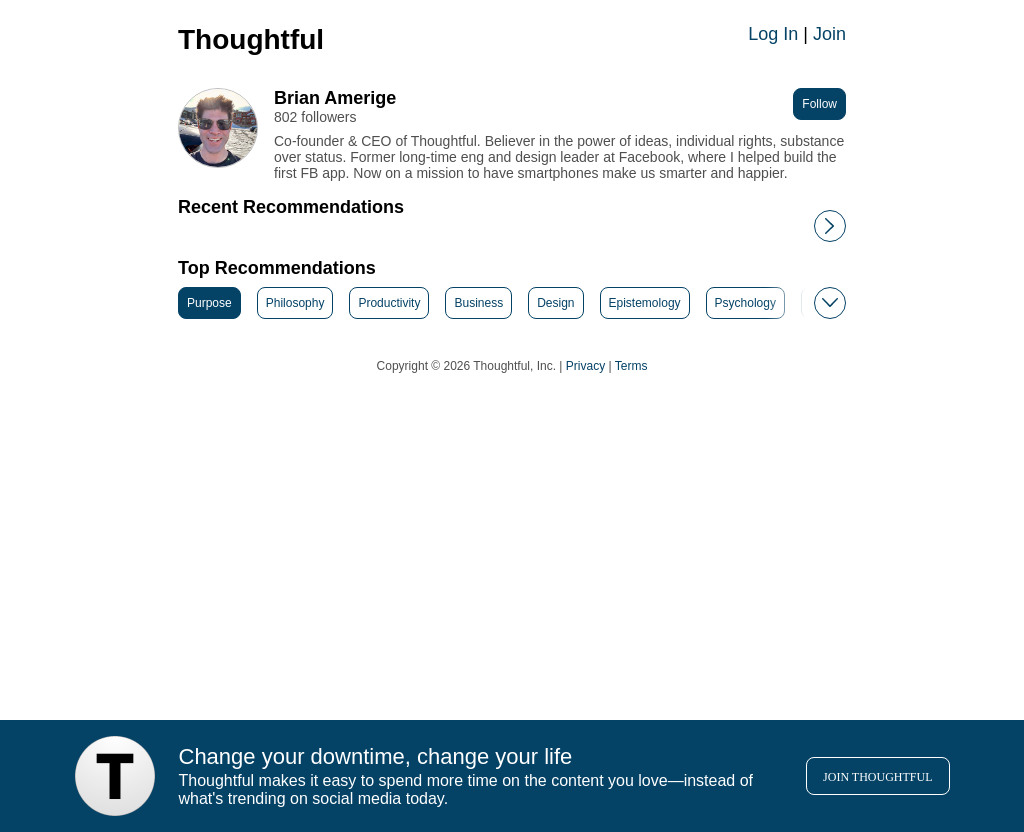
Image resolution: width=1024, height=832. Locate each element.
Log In (773, 34)
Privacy (585, 366)
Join (829, 34)
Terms (631, 366)
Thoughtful (251, 39)
